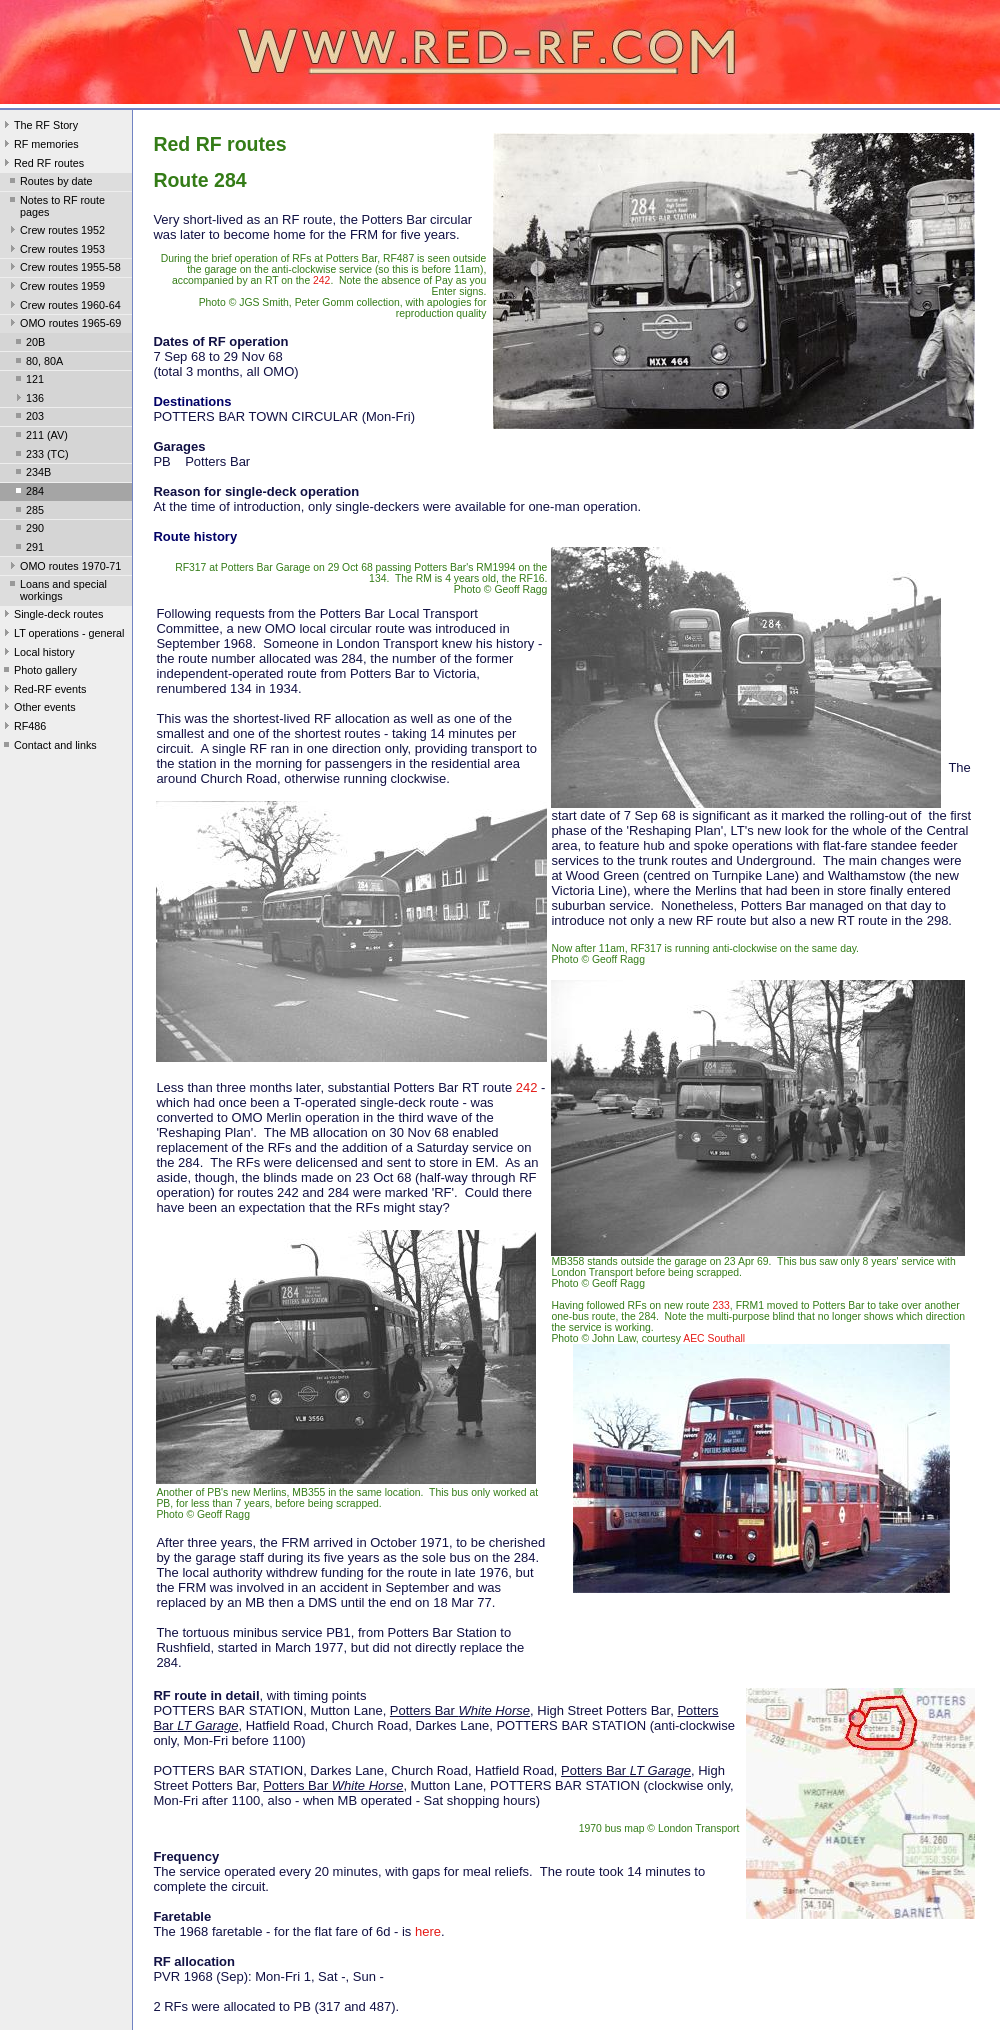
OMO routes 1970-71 (63, 568)
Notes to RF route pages (55, 206)
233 (721, 1305)
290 (28, 530)
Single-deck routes (51, 616)
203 (28, 418)
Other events (38, 709)
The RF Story (39, 127)
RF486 (23, 728)
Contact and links (48, 747)
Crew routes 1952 (55, 232)
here (428, 1931)
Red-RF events (43, 691)
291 (28, 549)
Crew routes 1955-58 (63, 269)
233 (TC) (40, 456)
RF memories (39, 146)
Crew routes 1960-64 (63, 307)
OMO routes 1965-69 (63, 325)
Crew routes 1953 (55, 251)
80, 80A (37, 363)
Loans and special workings (56, 590)
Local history (37, 654)
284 (28, 493)
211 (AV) (40, 437)
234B (31, 474)
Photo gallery (38, 672)
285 (28, 512)
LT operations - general (62, 635)
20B (28, 344)
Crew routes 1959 (55, 288)
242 (321, 280)
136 (28, 400)
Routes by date (49, 183)
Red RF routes (42, 165)
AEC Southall (714, 1338)
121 (28, 381)
